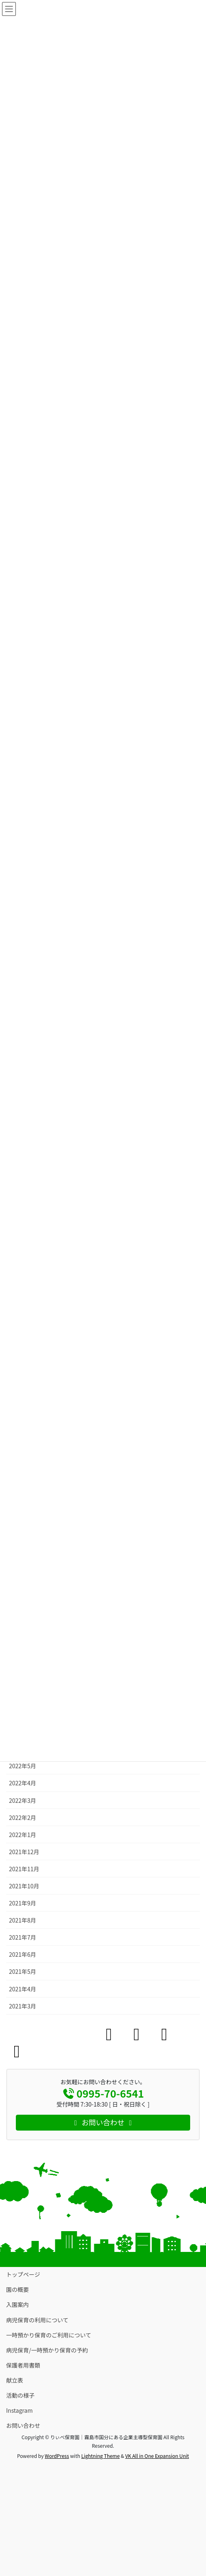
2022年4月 (22, 1783)
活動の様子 (20, 2395)
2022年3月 (22, 1800)
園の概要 (17, 2289)
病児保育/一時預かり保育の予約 (47, 2350)
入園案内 (17, 2304)
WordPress (57, 2455)
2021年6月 (22, 1954)
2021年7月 (22, 1937)
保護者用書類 (23, 2365)
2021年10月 (24, 1886)
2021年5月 (22, 1971)
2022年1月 (22, 1835)
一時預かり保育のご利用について (48, 2335)
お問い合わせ (23, 2425)
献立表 (14, 2380)
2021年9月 (22, 1903)
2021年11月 (24, 1869)
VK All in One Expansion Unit (157, 2455)
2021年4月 (22, 1989)
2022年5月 (22, 1766)
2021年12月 (24, 1852)
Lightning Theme (100, 2455)
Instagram (19, 2410)
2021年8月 (22, 1920)
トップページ (23, 2274)
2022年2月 (22, 1817)
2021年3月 (22, 2006)
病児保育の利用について (37, 2320)
